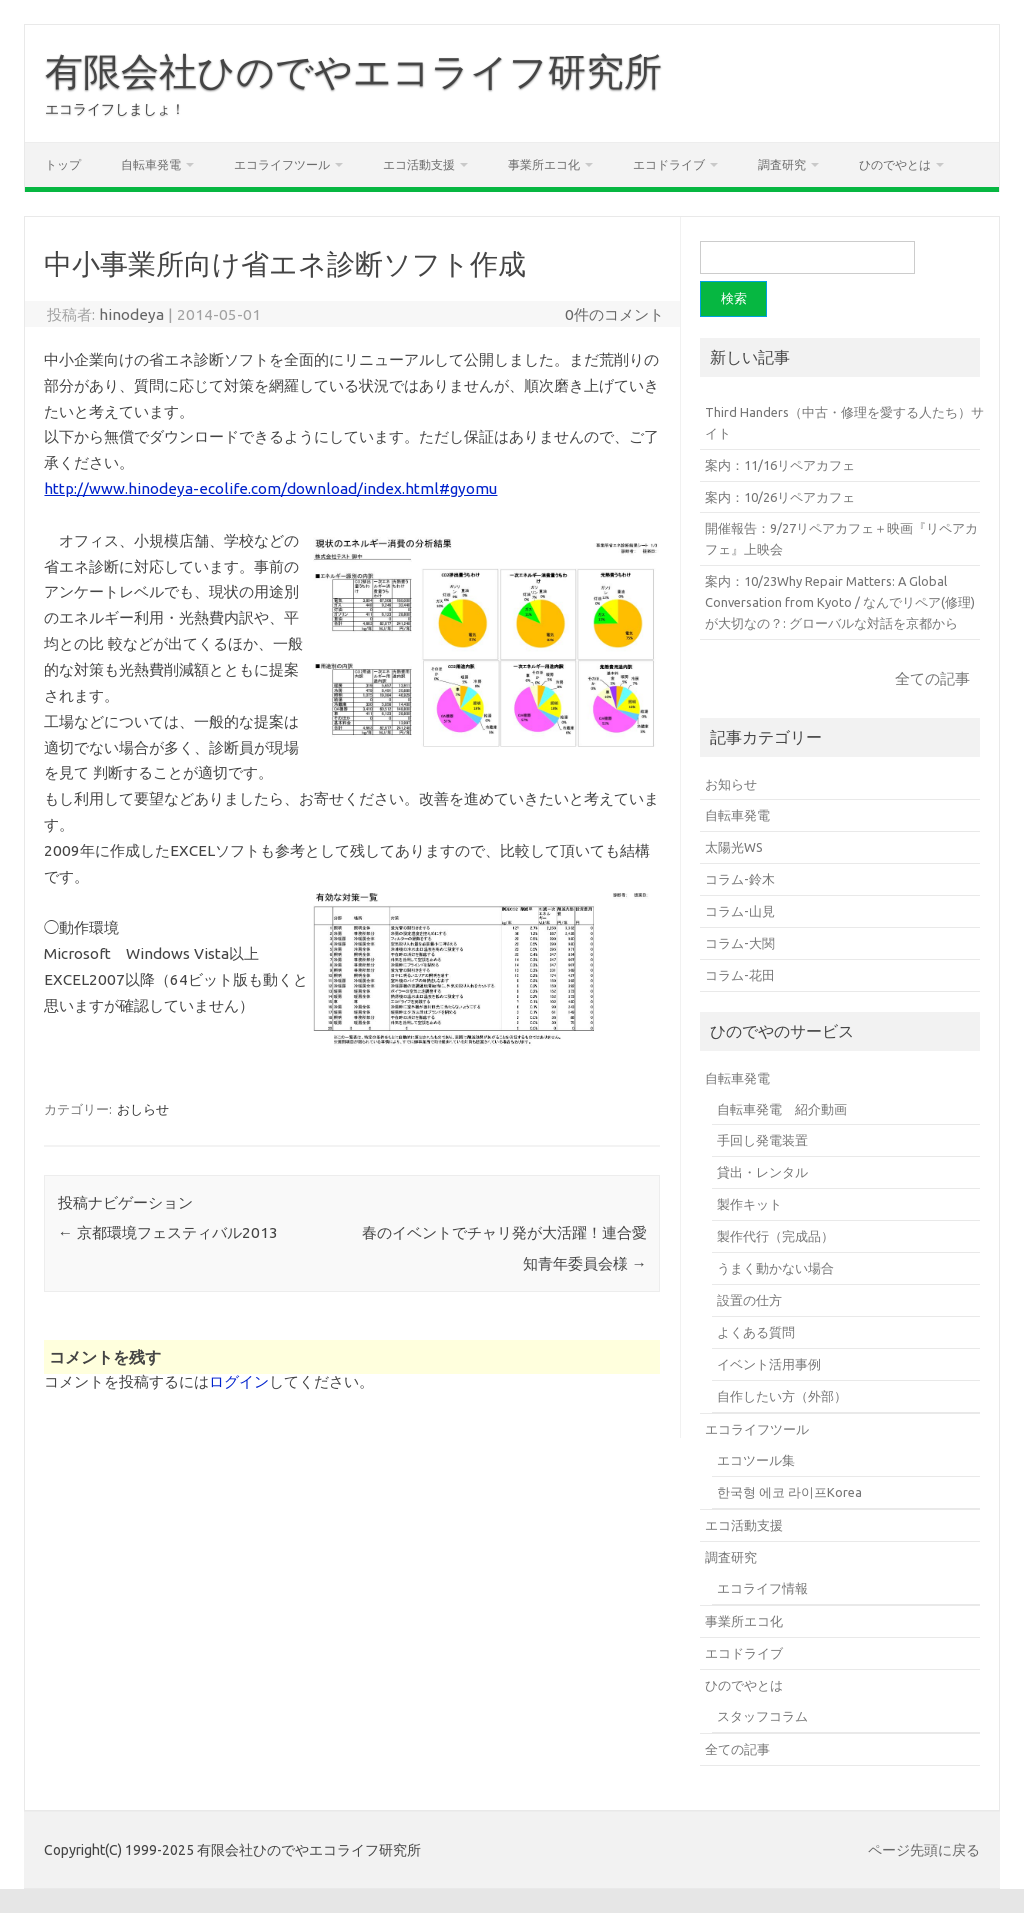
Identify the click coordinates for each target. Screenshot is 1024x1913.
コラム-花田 (740, 975)
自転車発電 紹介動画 (782, 1109)
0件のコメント (614, 314)
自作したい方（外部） (782, 1396)
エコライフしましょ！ (115, 109)
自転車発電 (151, 164)
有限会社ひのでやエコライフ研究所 (353, 71)
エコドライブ (669, 164)
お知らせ (731, 784)
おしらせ (143, 1109)
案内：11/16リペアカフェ (780, 465)
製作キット (749, 1204)
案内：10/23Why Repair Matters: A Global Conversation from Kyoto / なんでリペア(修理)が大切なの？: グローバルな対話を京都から (840, 602)
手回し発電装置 (762, 1140)
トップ (63, 164)
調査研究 (782, 164)
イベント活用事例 (769, 1364)
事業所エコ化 (544, 164)
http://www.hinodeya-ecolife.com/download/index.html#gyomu (270, 488)
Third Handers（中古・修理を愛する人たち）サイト (844, 422)
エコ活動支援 (419, 164)
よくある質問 (756, 1332)
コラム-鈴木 (740, 879)
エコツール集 (756, 1460)
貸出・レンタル (762, 1172)
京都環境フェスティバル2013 (168, 1232)
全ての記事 (932, 678)
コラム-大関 (740, 943)
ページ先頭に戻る (924, 1850)
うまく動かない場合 (775, 1268)
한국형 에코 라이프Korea (789, 1492)
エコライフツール (282, 164)
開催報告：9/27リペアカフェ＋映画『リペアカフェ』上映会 (841, 538)
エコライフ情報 (762, 1588)
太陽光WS (734, 847)
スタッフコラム (762, 1716)
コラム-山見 (740, 911)
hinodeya (131, 314)
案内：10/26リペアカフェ (780, 497)
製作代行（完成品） (775, 1236)
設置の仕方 (749, 1300)
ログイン (239, 1381)
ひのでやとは (895, 164)
